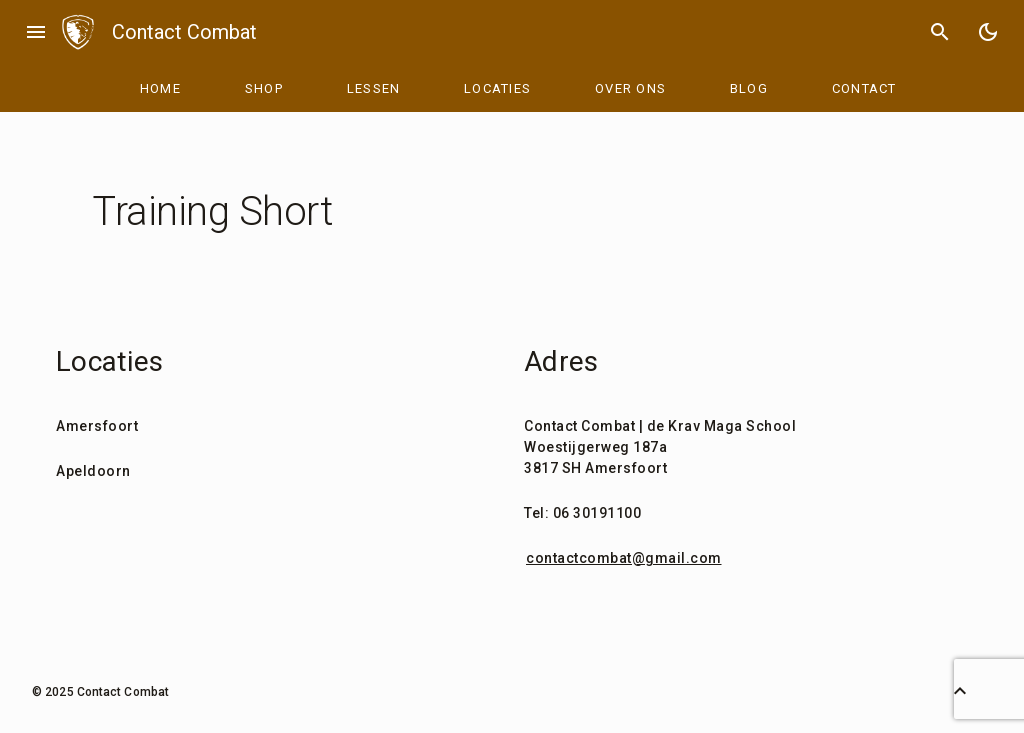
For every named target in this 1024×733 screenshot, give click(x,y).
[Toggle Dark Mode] (988, 32)
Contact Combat (184, 32)
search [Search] (940, 32)
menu (36, 32)
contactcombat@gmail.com (624, 558)
